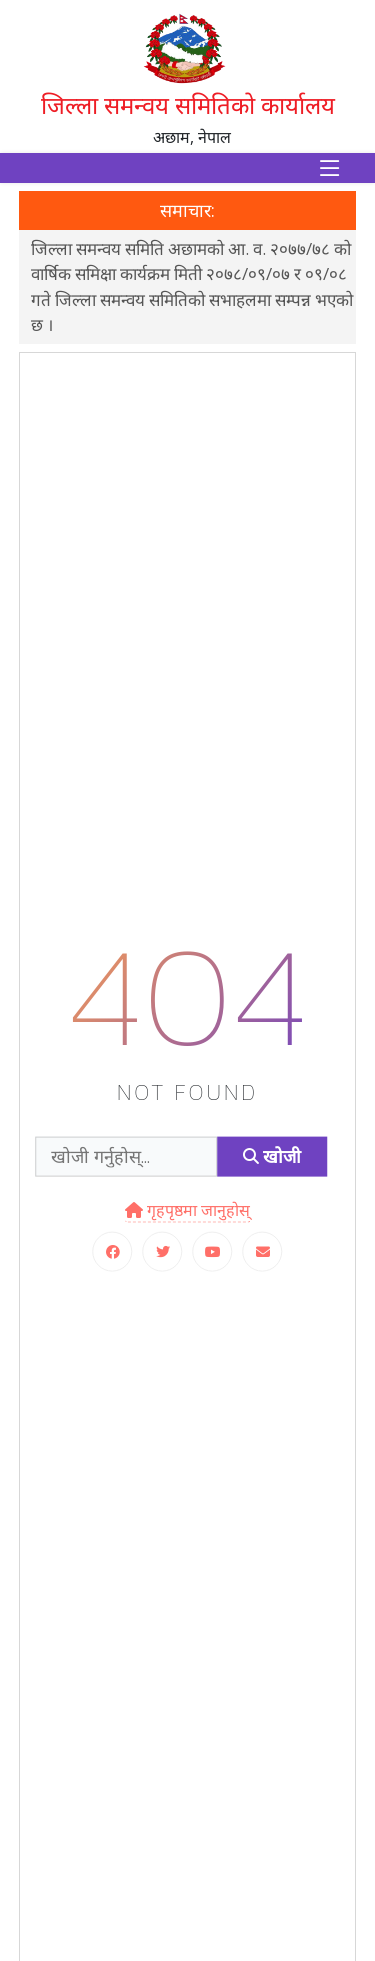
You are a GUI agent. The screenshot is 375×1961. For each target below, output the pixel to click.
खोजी (272, 1156)
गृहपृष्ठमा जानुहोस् (187, 1209)
